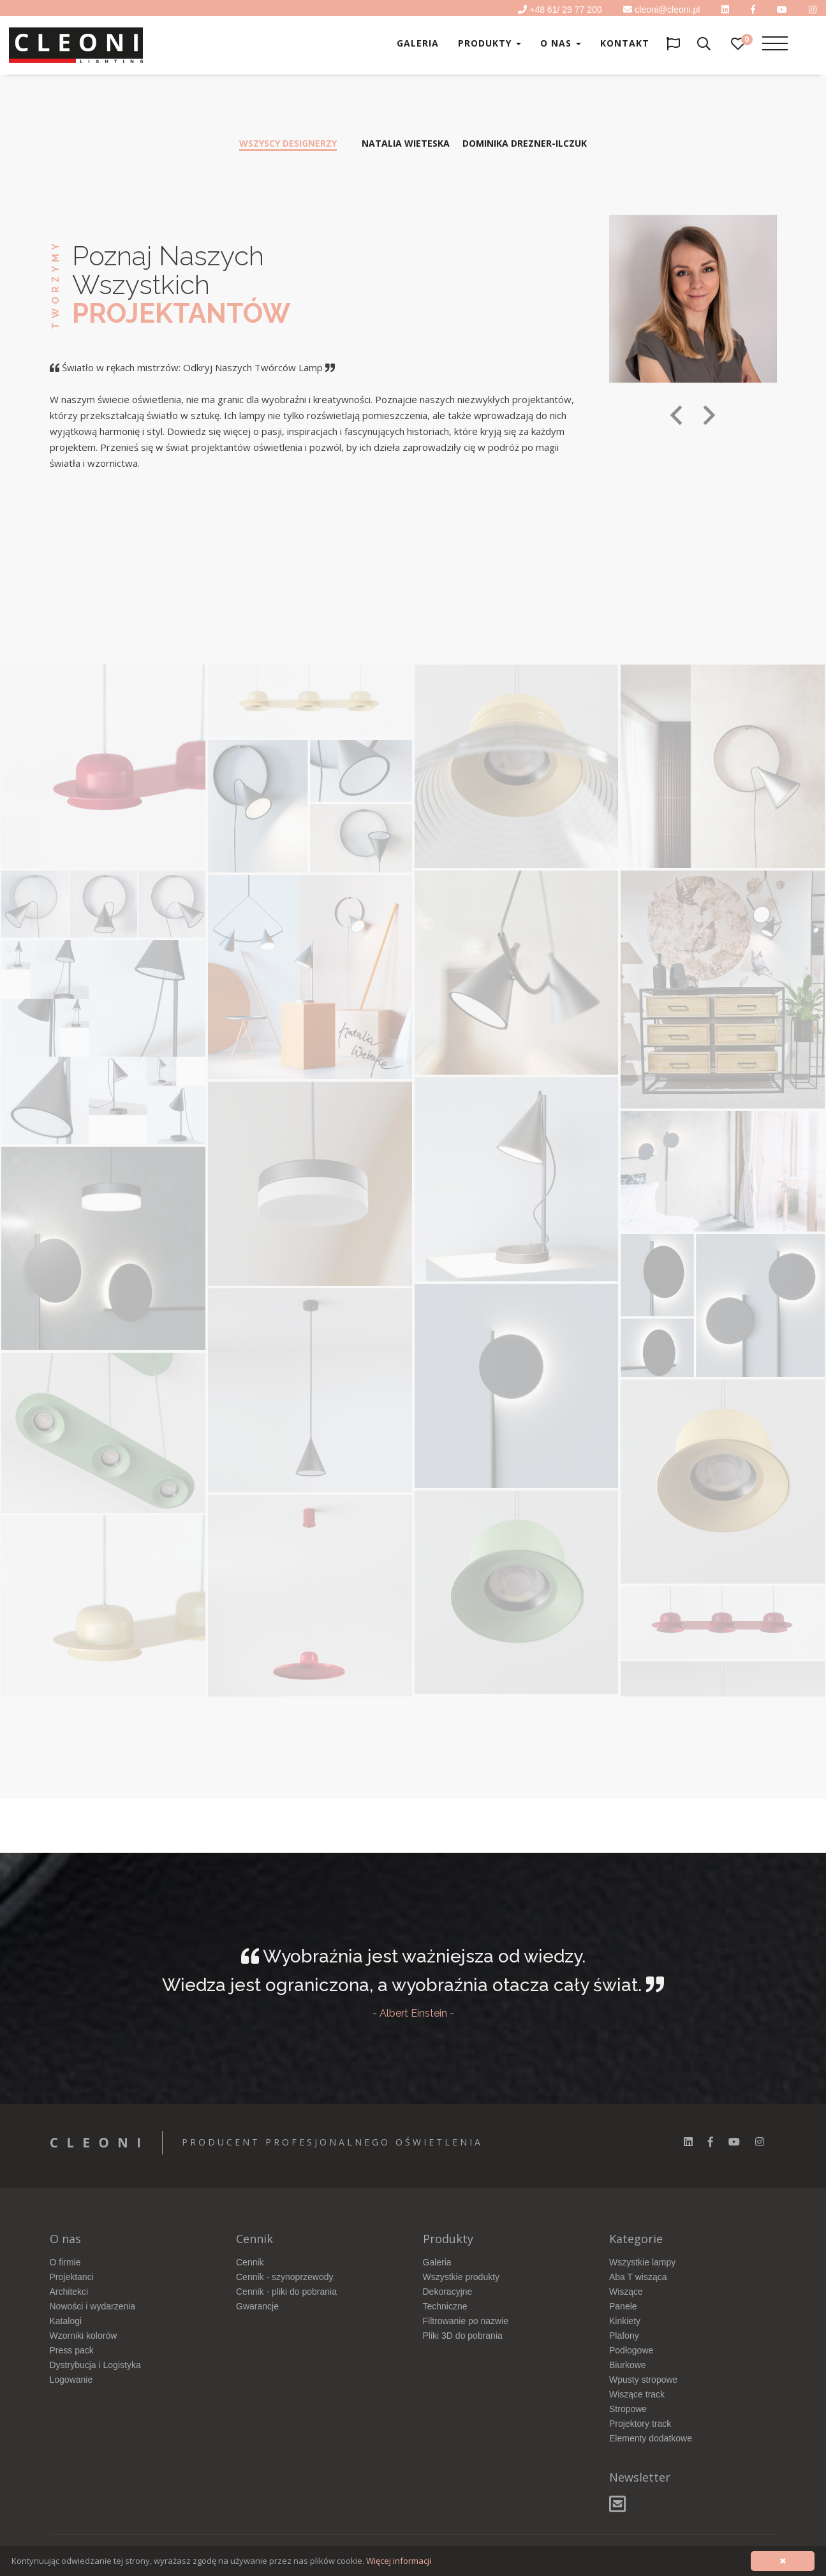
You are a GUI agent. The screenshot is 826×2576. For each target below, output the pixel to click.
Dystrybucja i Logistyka (95, 2365)
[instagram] (759, 2142)
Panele (623, 2306)
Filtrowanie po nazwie (466, 2321)
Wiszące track (637, 2394)
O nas (560, 43)
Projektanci (72, 2277)
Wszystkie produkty (461, 2277)
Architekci (69, 2291)
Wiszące (626, 2291)
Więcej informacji (398, 2560)
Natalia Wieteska (406, 143)
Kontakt (624, 43)
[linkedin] (725, 9)
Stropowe (628, 2409)
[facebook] (710, 2142)
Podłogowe (631, 2350)
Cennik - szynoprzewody (285, 2277)
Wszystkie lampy (642, 2262)
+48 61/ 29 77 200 (565, 9)
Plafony (624, 2335)
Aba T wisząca (638, 2277)
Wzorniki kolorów (83, 2335)
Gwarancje (257, 2306)
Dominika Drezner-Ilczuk (524, 143)
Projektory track (640, 2423)
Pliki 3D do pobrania (463, 2335)
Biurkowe (627, 2365)
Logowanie (71, 2379)
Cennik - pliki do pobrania (286, 2291)
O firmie (65, 2262)
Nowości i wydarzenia (93, 2306)
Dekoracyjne (448, 2291)
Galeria (418, 43)
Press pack (72, 2350)
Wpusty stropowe (643, 2379)
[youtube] (782, 9)
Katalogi (66, 2321)
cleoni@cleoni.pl (667, 9)
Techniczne (445, 2306)
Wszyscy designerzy (288, 143)
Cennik (250, 2262)
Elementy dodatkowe (650, 2438)
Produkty (489, 43)
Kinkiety (624, 2321)
